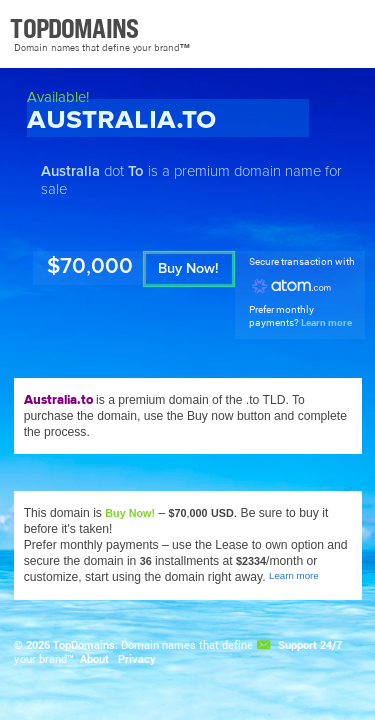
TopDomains (84, 645)
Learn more (326, 322)
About (94, 659)
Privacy (137, 659)
